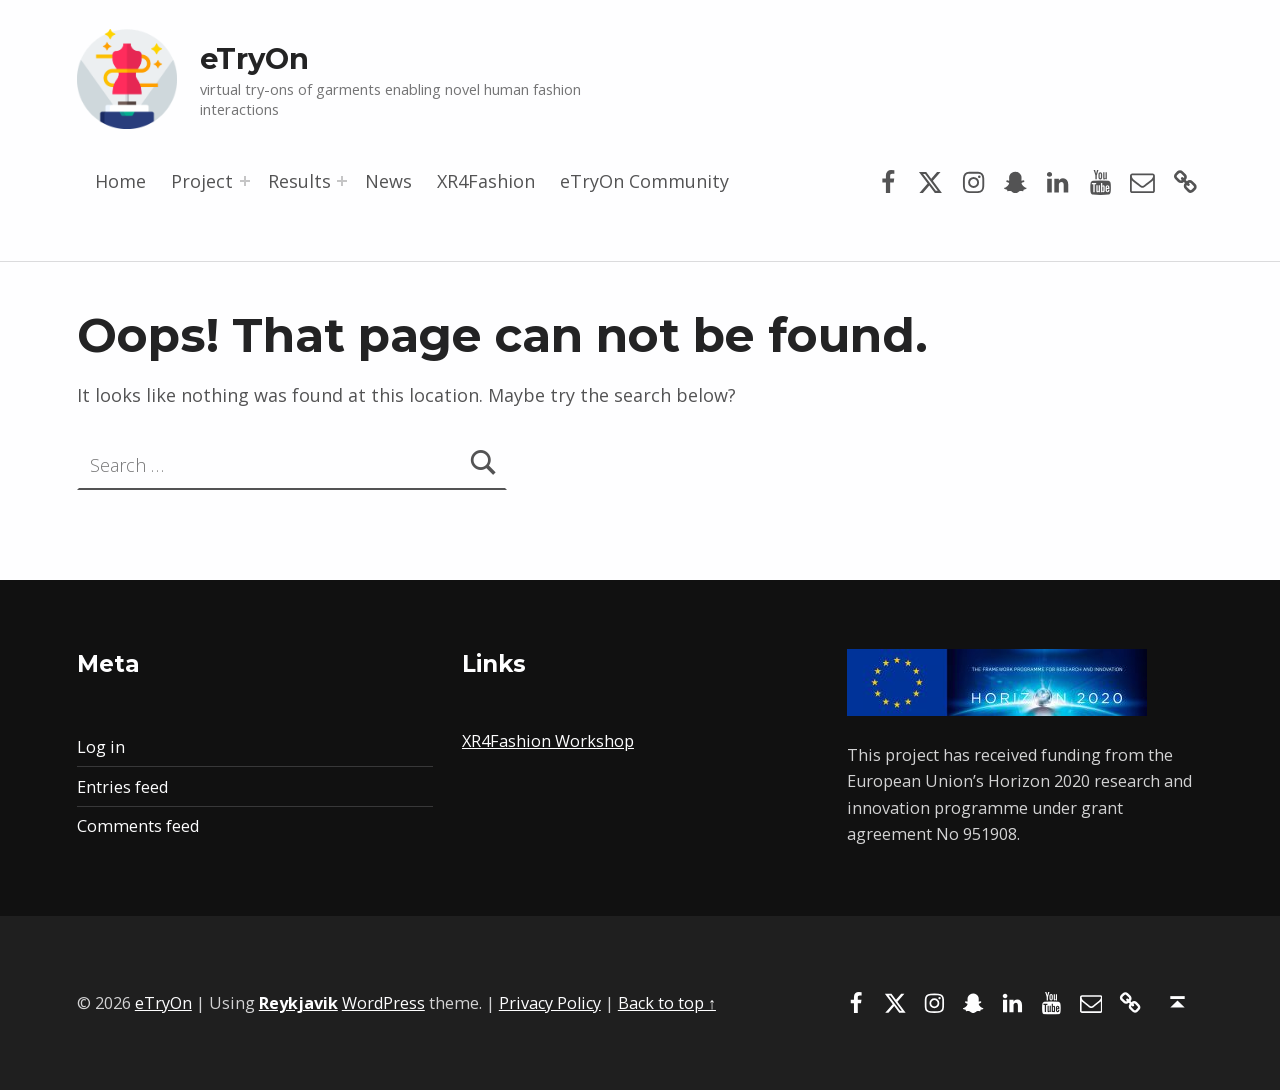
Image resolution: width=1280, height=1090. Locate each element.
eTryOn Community (644, 181)
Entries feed (122, 787)
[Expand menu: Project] (245, 181)
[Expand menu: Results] (342, 181)
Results (299, 181)
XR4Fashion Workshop (548, 741)
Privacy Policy (550, 1003)
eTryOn (254, 58)
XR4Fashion (486, 181)
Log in (101, 747)
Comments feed (138, 826)
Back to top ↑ (667, 1003)
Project (202, 181)
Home (120, 181)
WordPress (383, 1003)
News (388, 181)
